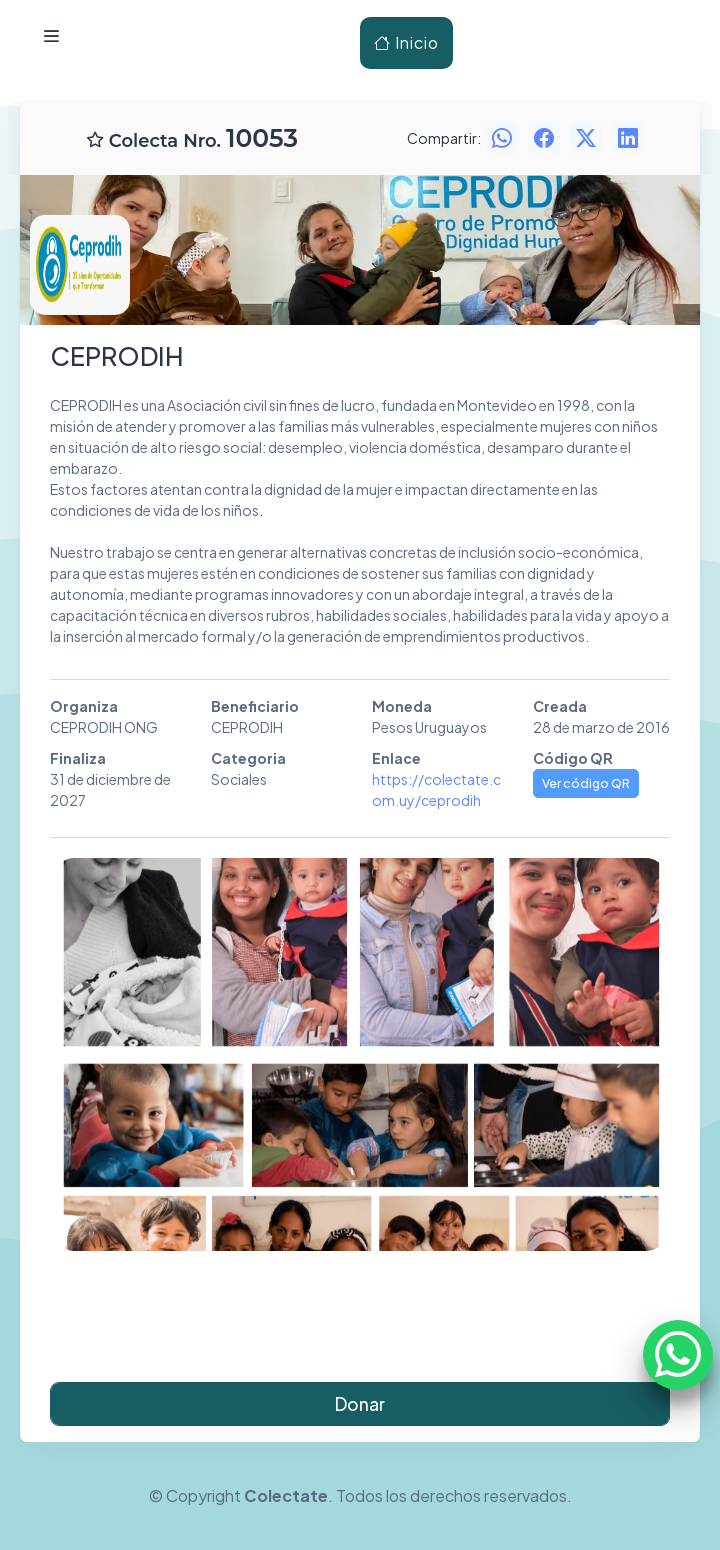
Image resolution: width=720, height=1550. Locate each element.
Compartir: (444, 138)
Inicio (406, 42)
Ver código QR (586, 783)
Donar (360, 1404)
